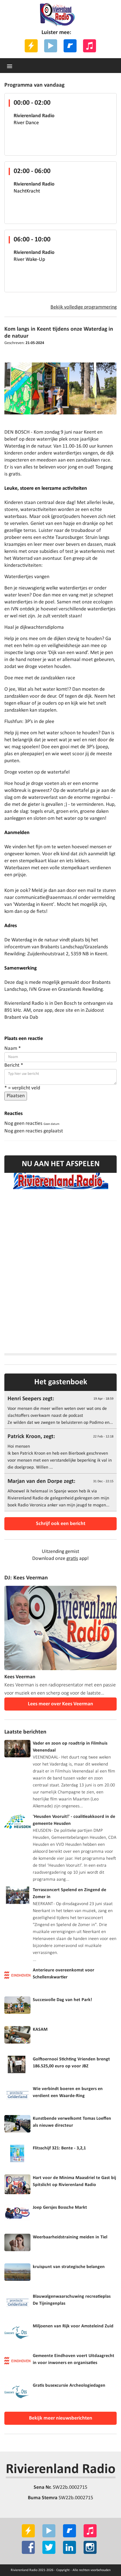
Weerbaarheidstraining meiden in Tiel (70, 2237)
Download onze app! (60, 1558)
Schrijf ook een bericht (60, 1523)
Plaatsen (16, 1096)
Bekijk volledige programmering (83, 307)
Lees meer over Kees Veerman (60, 1704)
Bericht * (13, 1065)
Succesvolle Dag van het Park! (62, 2000)
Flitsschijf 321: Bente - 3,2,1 (59, 2148)
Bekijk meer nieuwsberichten (60, 2418)
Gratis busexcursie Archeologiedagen (69, 2385)
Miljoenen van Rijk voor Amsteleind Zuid (73, 2326)
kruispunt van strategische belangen (69, 2267)
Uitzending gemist (60, 1551)
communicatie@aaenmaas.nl (46, 897)
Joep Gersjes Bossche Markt (60, 2207)
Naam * (12, 1048)
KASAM (40, 2029)
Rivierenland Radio (60, 2470)
